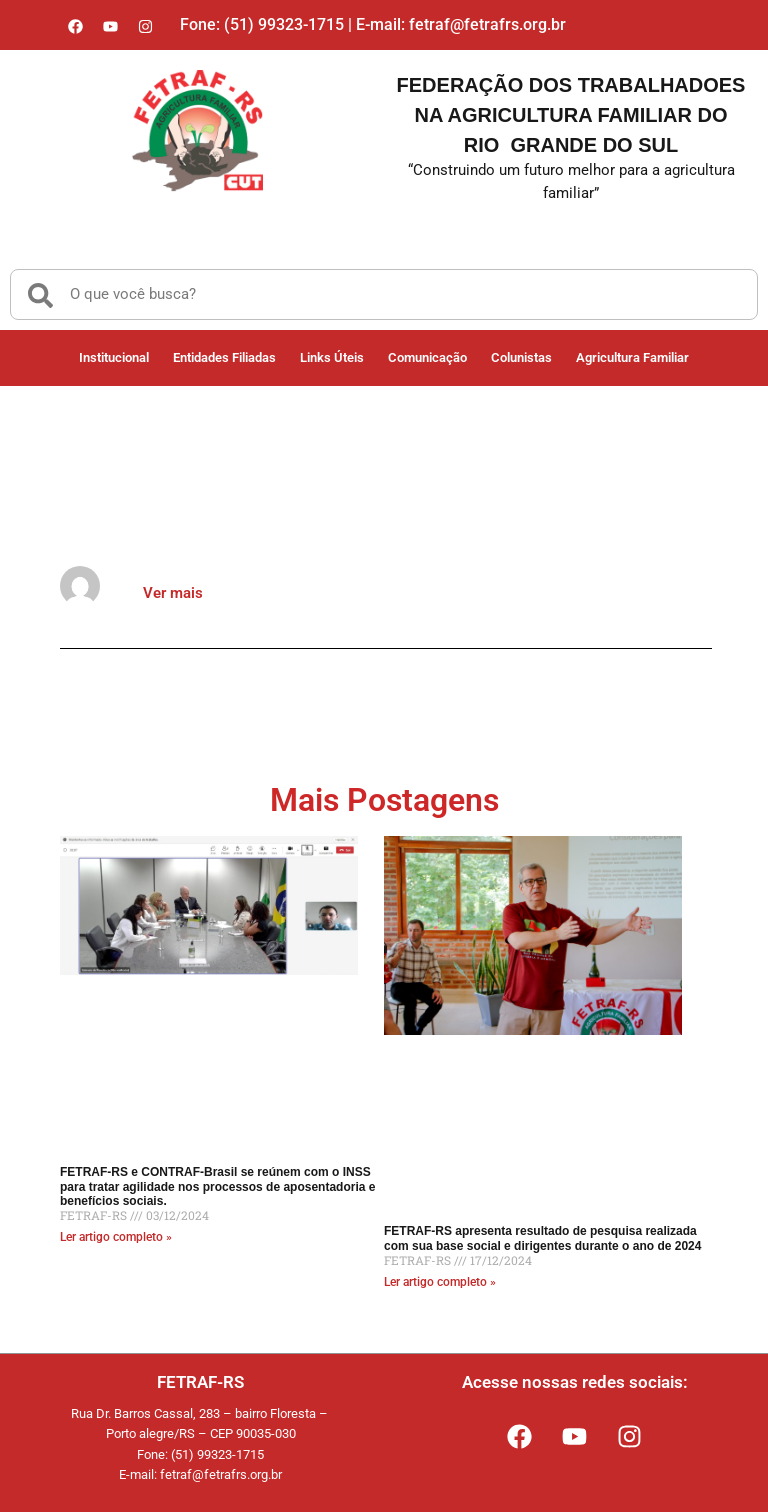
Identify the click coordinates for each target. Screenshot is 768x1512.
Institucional (114, 357)
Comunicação (427, 357)
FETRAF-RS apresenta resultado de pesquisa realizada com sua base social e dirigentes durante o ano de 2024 (542, 1238)
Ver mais (173, 593)
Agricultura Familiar (632, 357)
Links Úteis (332, 357)
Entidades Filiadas (224, 357)
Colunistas (521, 357)
